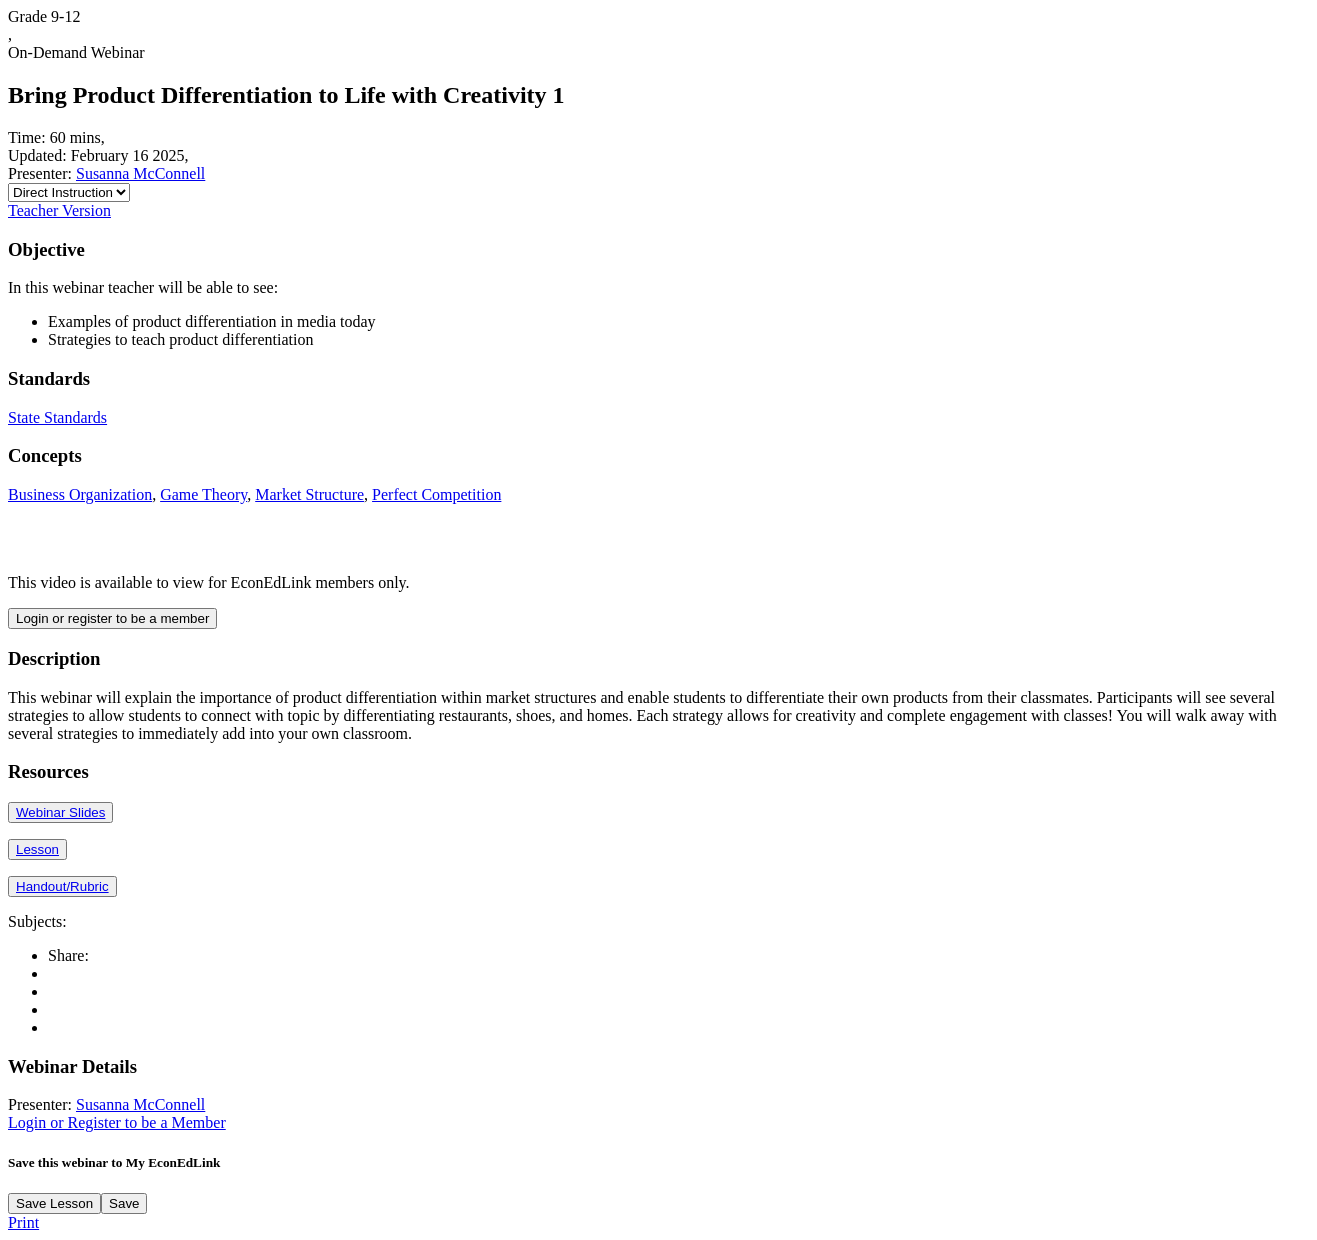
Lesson (37, 849)
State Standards (57, 417)
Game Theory (203, 494)
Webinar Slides (60, 812)
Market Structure (309, 494)
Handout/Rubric (62, 886)
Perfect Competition (436, 494)
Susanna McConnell (140, 173)
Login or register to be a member (112, 618)
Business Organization (80, 494)
